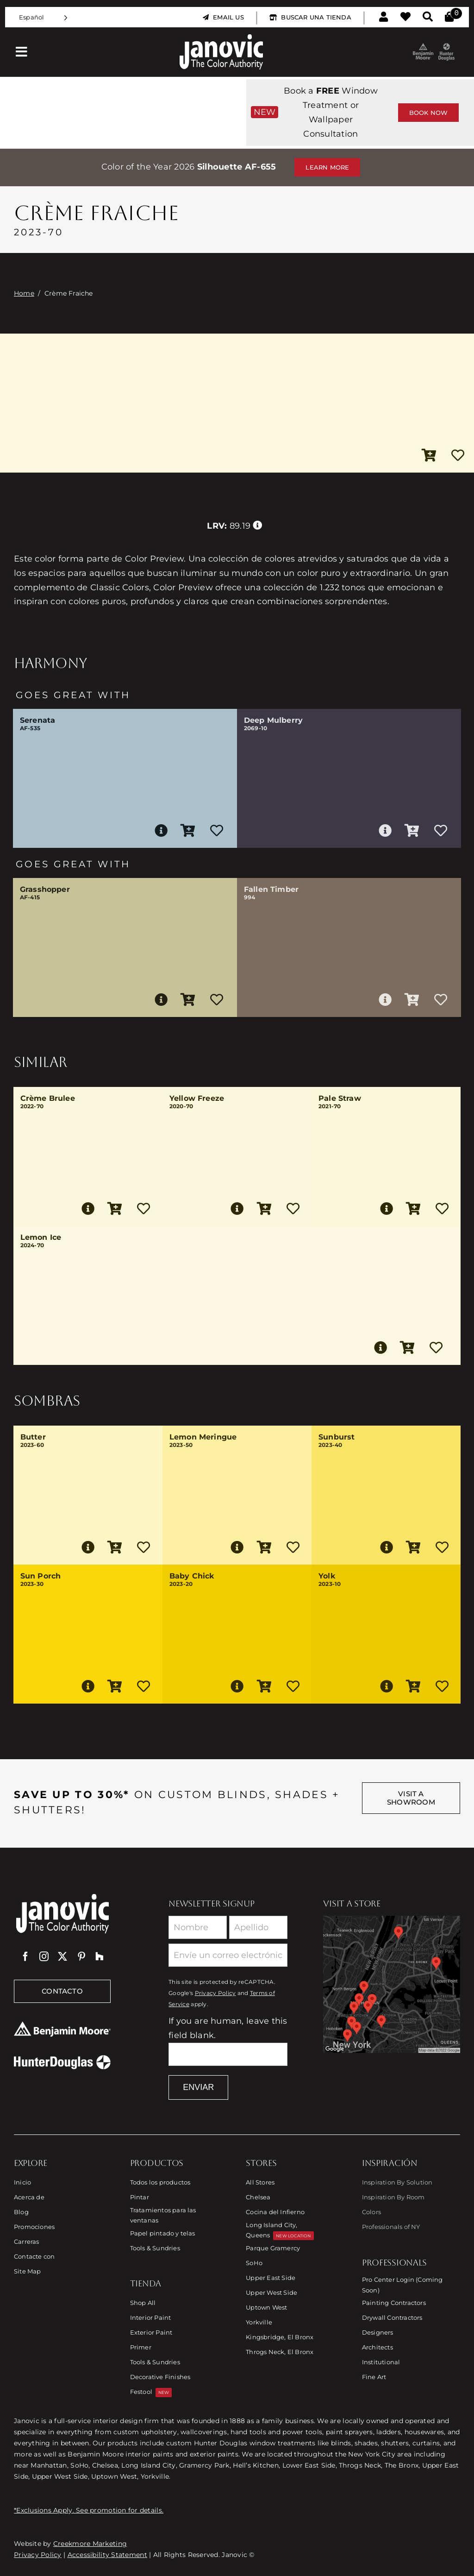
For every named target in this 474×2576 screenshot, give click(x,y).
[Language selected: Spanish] (43, 17)
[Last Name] (258, 1927)
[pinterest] (81, 1956)
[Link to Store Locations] (391, 1984)
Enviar (198, 2087)
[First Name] (197, 1927)
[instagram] (44, 1956)
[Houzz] (99, 1956)
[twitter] (62, 1956)
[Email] (227, 1955)
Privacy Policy (215, 1993)
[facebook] (25, 1956)
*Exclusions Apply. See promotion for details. (88, 2510)
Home (24, 293)
